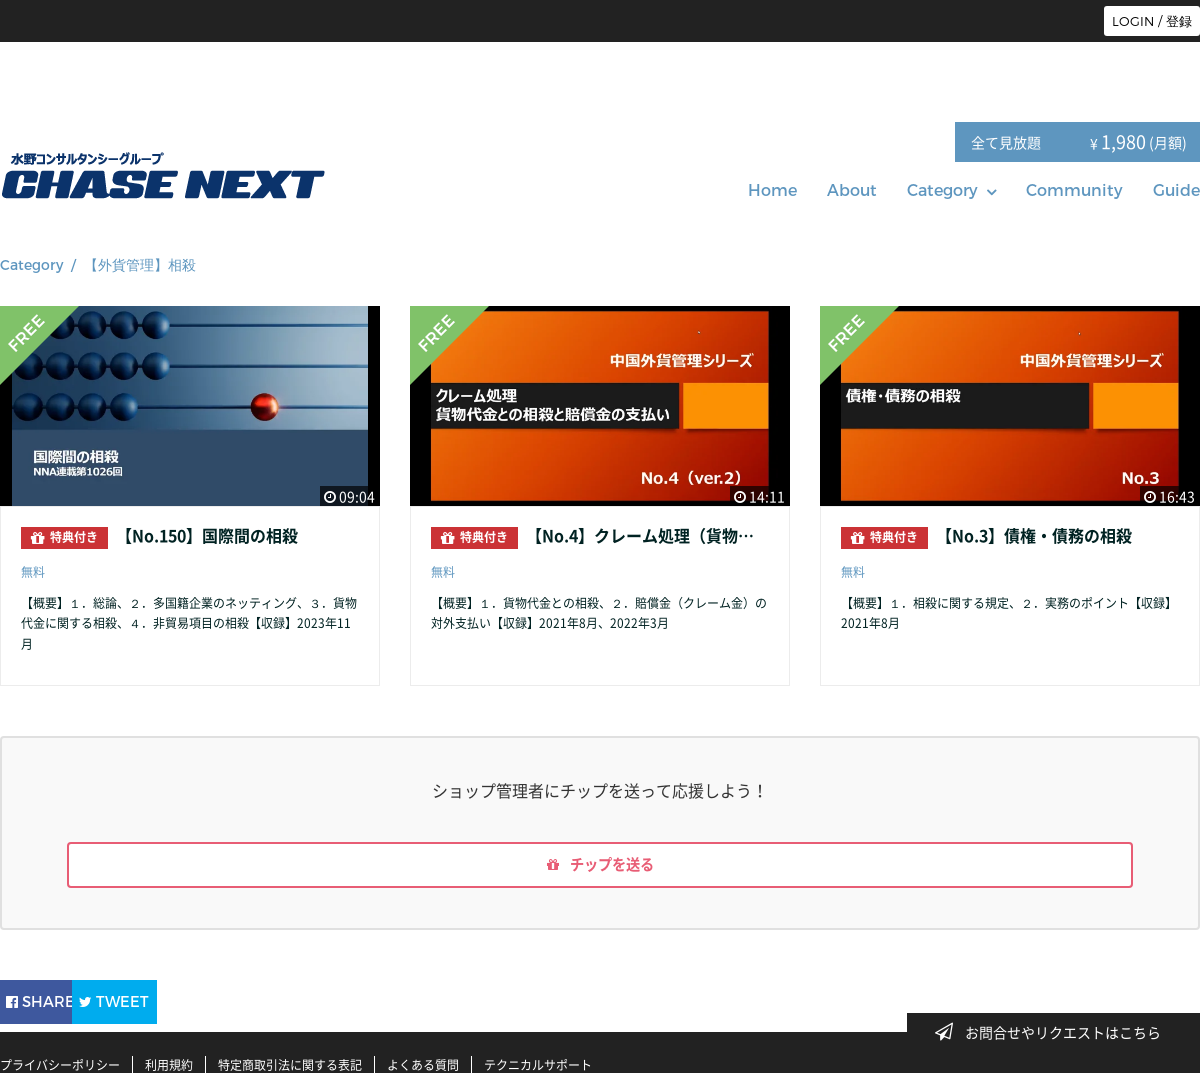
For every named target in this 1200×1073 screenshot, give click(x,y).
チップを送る (600, 868)
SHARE (54, 1001)
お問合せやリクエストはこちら (1054, 1032)
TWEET (172, 1001)
